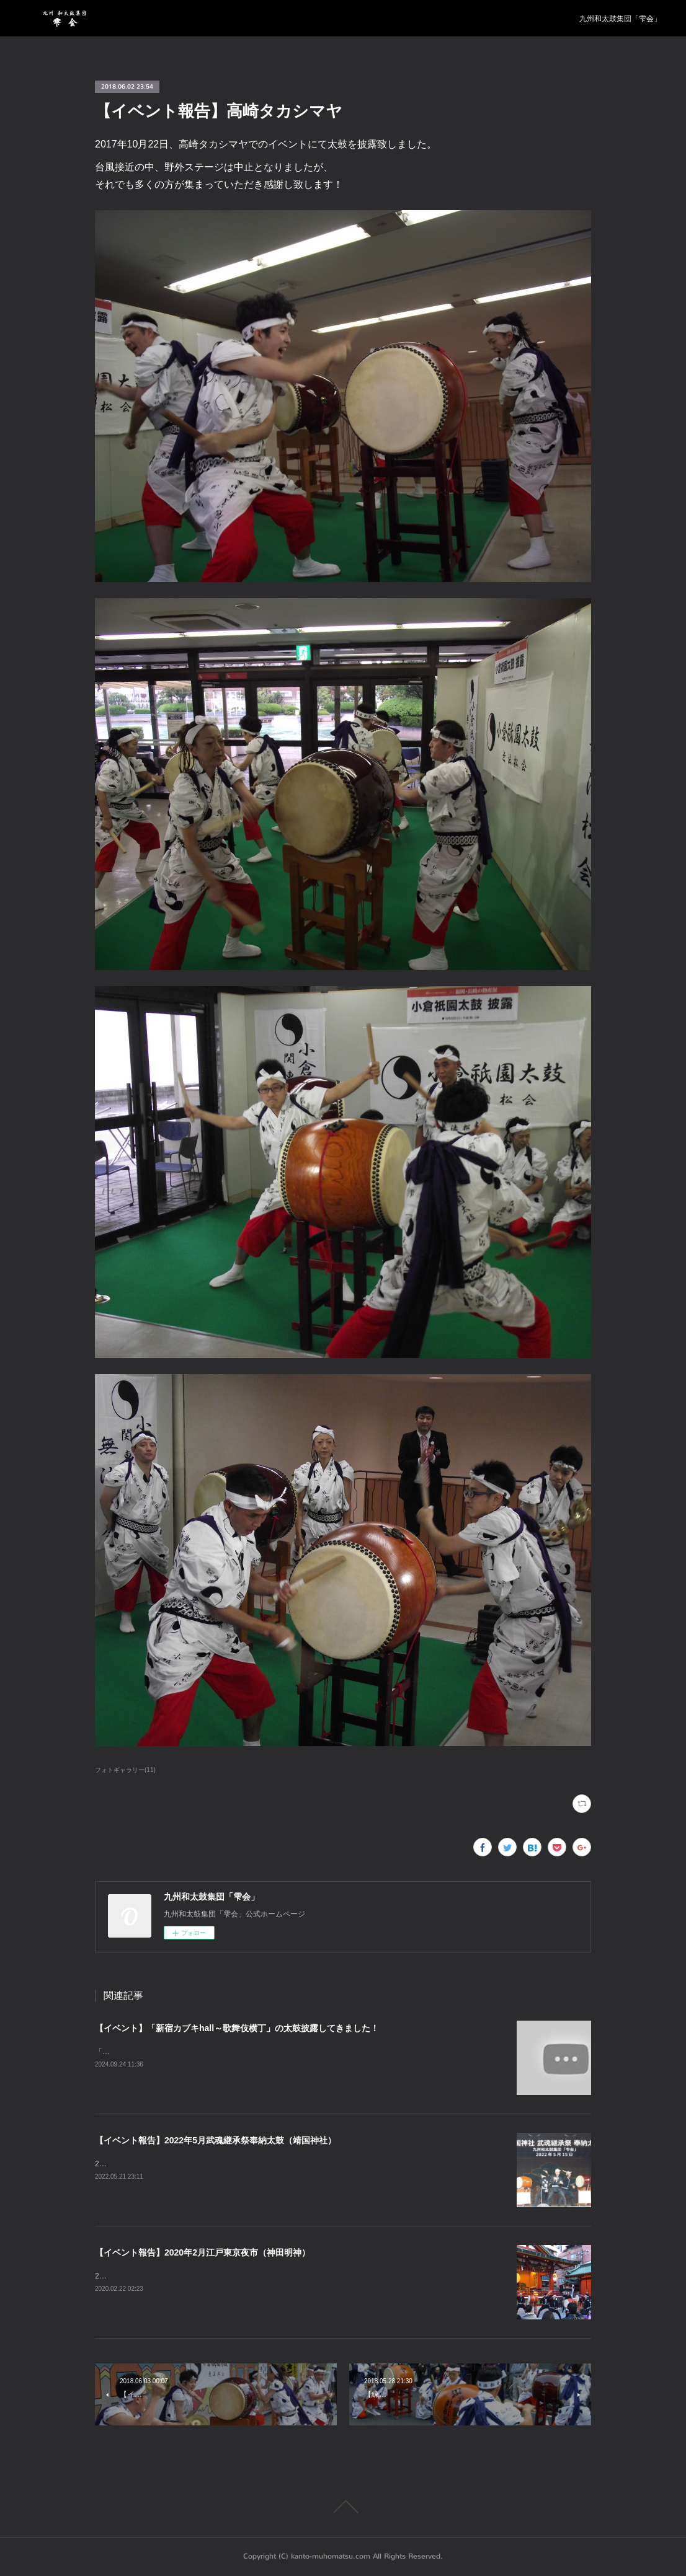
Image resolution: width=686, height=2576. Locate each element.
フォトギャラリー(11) (125, 1770)
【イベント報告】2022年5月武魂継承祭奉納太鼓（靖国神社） (215, 2140)
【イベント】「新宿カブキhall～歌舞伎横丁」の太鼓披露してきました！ (237, 2028)
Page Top (343, 2506)
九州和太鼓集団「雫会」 (620, 19)
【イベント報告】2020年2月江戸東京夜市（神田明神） (202, 2252)
